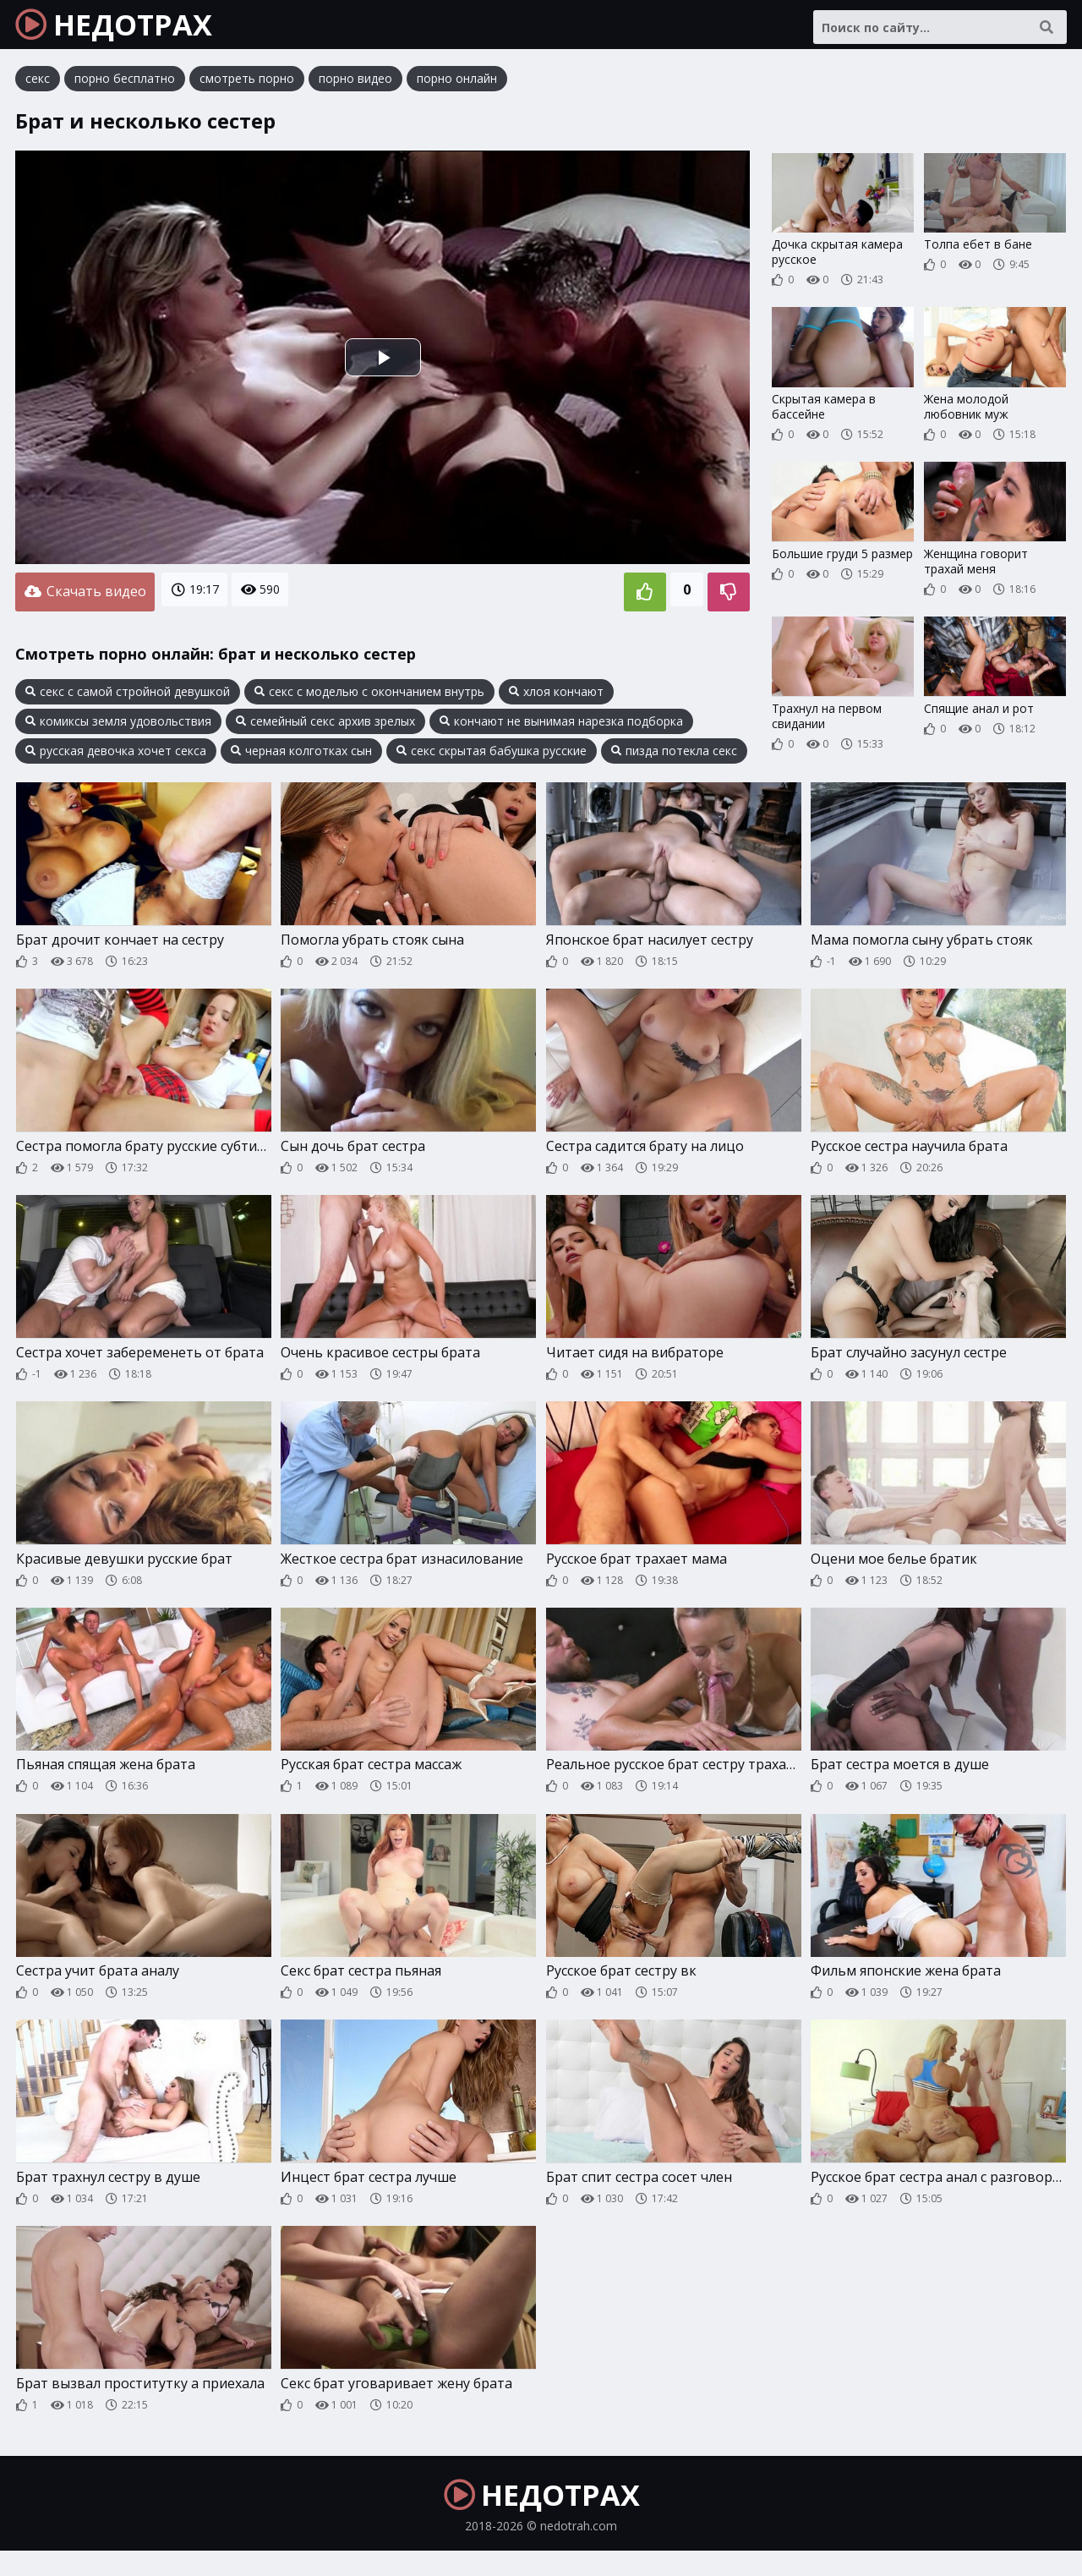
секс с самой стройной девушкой (127, 697)
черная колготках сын (301, 756)
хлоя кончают (556, 697)
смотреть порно (246, 88)
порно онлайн (457, 88)
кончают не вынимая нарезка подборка (561, 726)
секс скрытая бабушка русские (491, 756)
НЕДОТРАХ (128, 29)
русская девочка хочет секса (115, 756)
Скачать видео (85, 600)
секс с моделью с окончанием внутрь (369, 697)
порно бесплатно (124, 88)
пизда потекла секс (674, 756)
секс (37, 88)
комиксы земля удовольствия (118, 726)
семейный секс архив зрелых (325, 726)
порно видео (355, 88)
